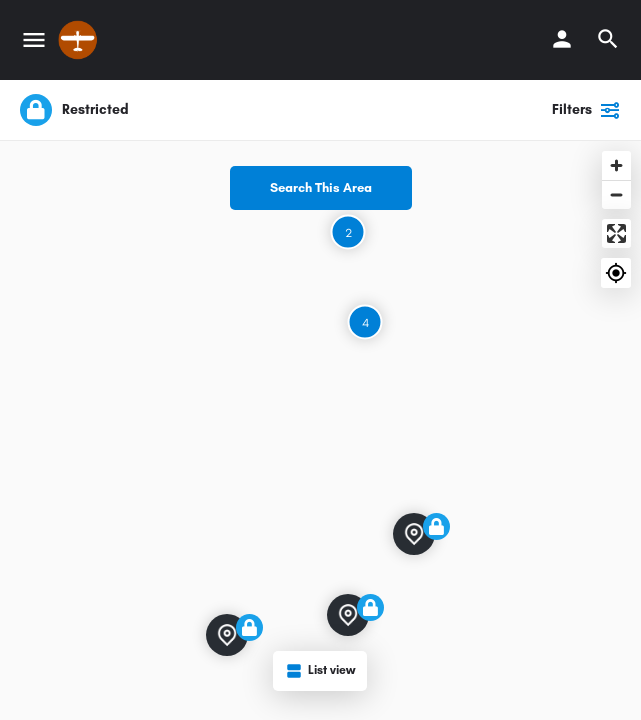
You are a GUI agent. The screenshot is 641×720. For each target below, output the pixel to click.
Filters (586, 110)
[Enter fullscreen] (616, 233)
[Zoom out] (616, 194)
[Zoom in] (616, 165)
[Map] (320, 430)
